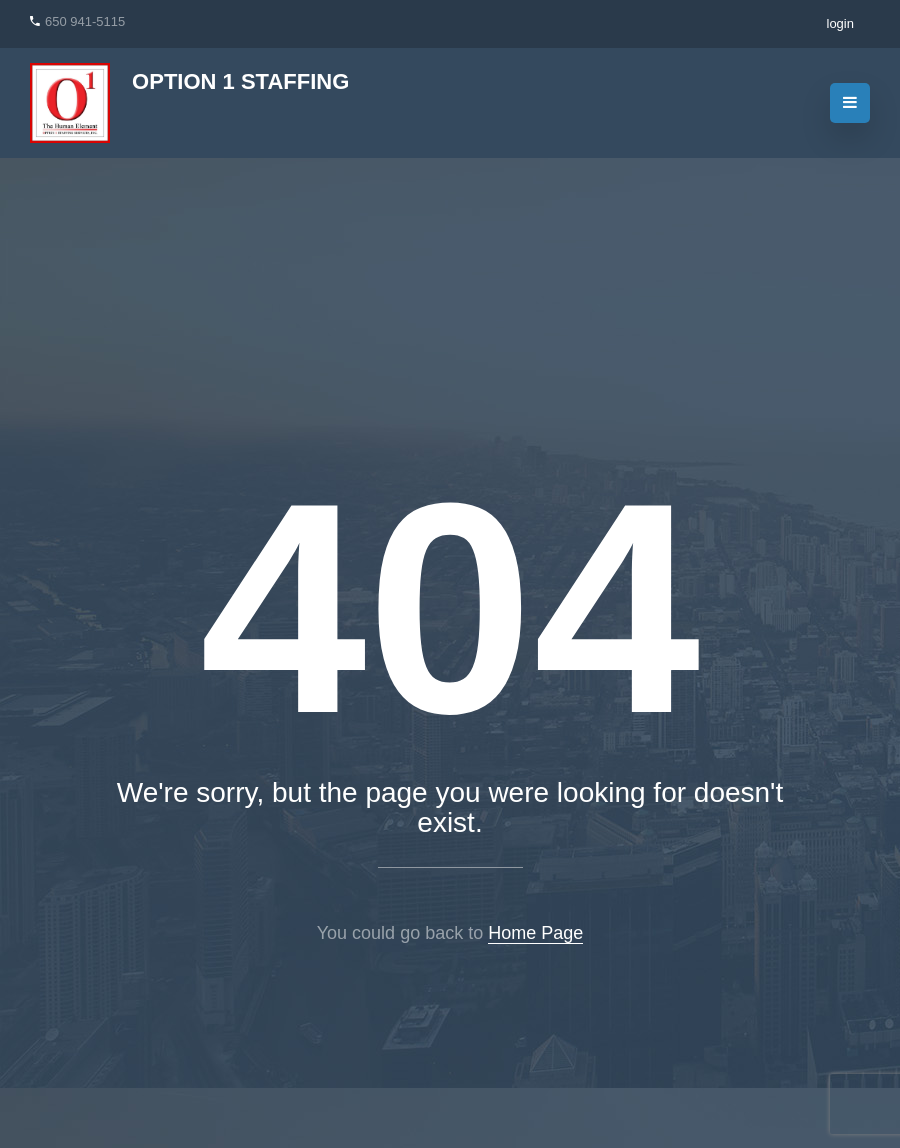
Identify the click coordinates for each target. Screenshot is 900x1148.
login (840, 23)
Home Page (535, 933)
